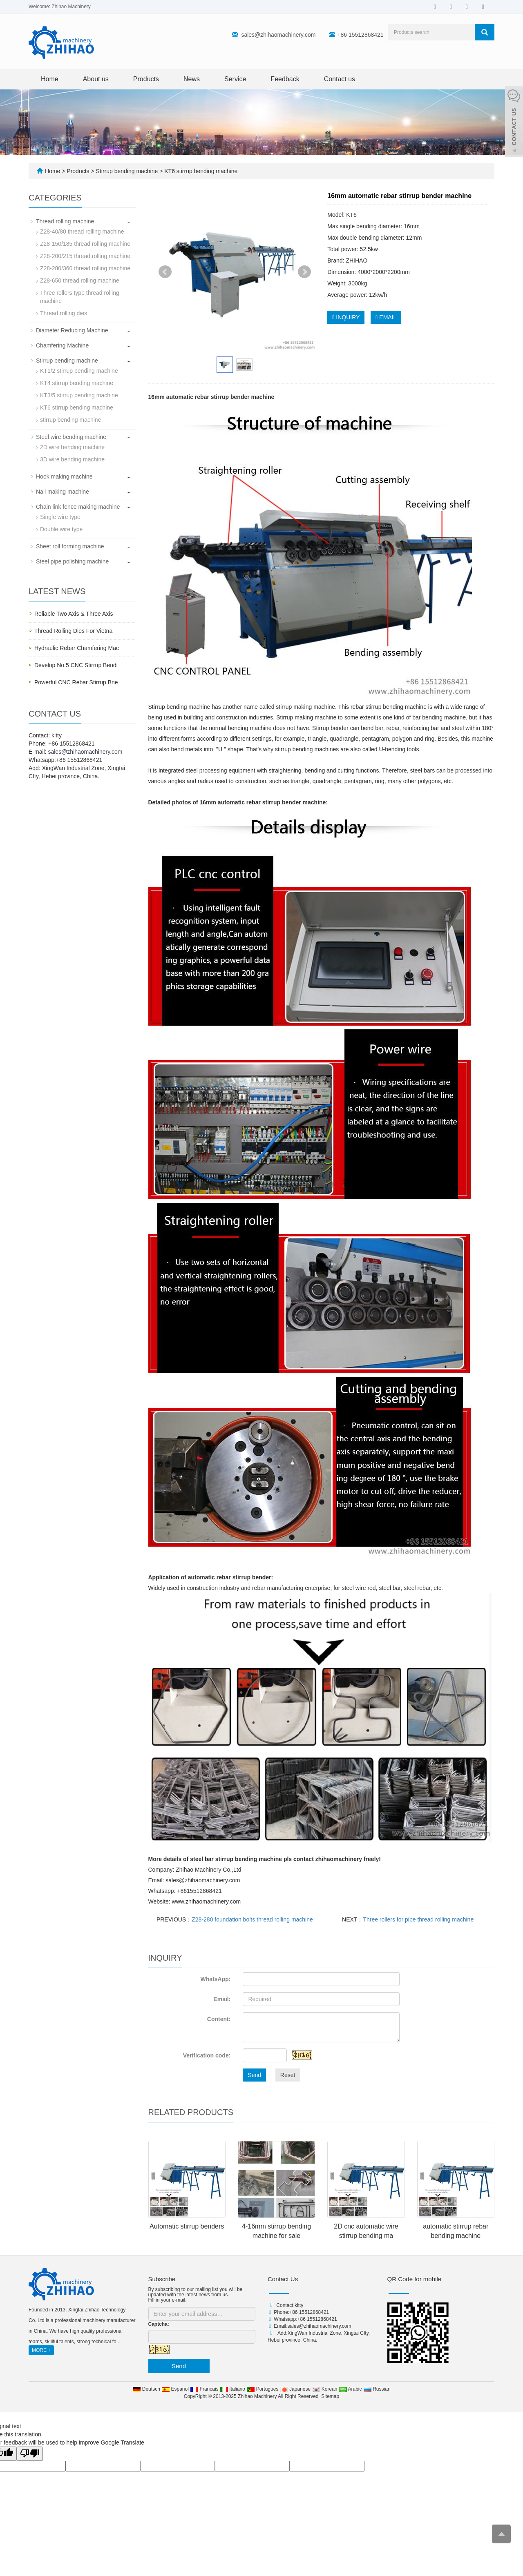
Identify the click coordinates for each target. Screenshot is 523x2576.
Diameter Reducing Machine (72, 330)
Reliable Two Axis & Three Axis (73, 613)
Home (49, 79)
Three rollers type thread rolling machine (79, 296)
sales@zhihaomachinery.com (278, 34)
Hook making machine (64, 476)
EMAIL (385, 317)
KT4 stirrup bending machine (76, 383)
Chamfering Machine (62, 345)
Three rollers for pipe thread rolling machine (418, 1919)
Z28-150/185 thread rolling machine (85, 243)
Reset (287, 2075)
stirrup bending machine (70, 419)
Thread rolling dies (63, 313)
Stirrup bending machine (127, 171)
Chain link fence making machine (78, 506)
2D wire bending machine (72, 447)
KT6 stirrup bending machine (200, 171)
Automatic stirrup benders (187, 2226)
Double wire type (61, 529)
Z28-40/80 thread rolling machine (82, 231)
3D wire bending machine (72, 459)
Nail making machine (62, 491)
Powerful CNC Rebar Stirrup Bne (76, 682)
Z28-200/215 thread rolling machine (85, 256)
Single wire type (60, 517)
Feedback (284, 79)
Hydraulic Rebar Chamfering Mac (76, 648)
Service (235, 79)
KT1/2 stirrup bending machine (79, 370)
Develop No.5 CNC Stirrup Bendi (76, 665)
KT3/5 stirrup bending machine (79, 395)
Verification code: (207, 2055)
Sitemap (330, 2396)
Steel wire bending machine (71, 437)
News (191, 79)
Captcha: (158, 2324)
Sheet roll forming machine (70, 546)
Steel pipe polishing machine (72, 561)
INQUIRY (346, 317)
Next (304, 271)
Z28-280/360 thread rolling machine (85, 268)
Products (146, 79)
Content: (219, 2019)
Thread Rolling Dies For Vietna (73, 631)
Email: (221, 1999)
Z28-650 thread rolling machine (79, 280)
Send (254, 2075)
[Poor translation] (30, 2454)
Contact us (339, 79)
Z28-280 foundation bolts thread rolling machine (252, 1919)
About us (96, 79)
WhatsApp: (215, 1979)
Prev (165, 271)
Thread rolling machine (65, 221)
